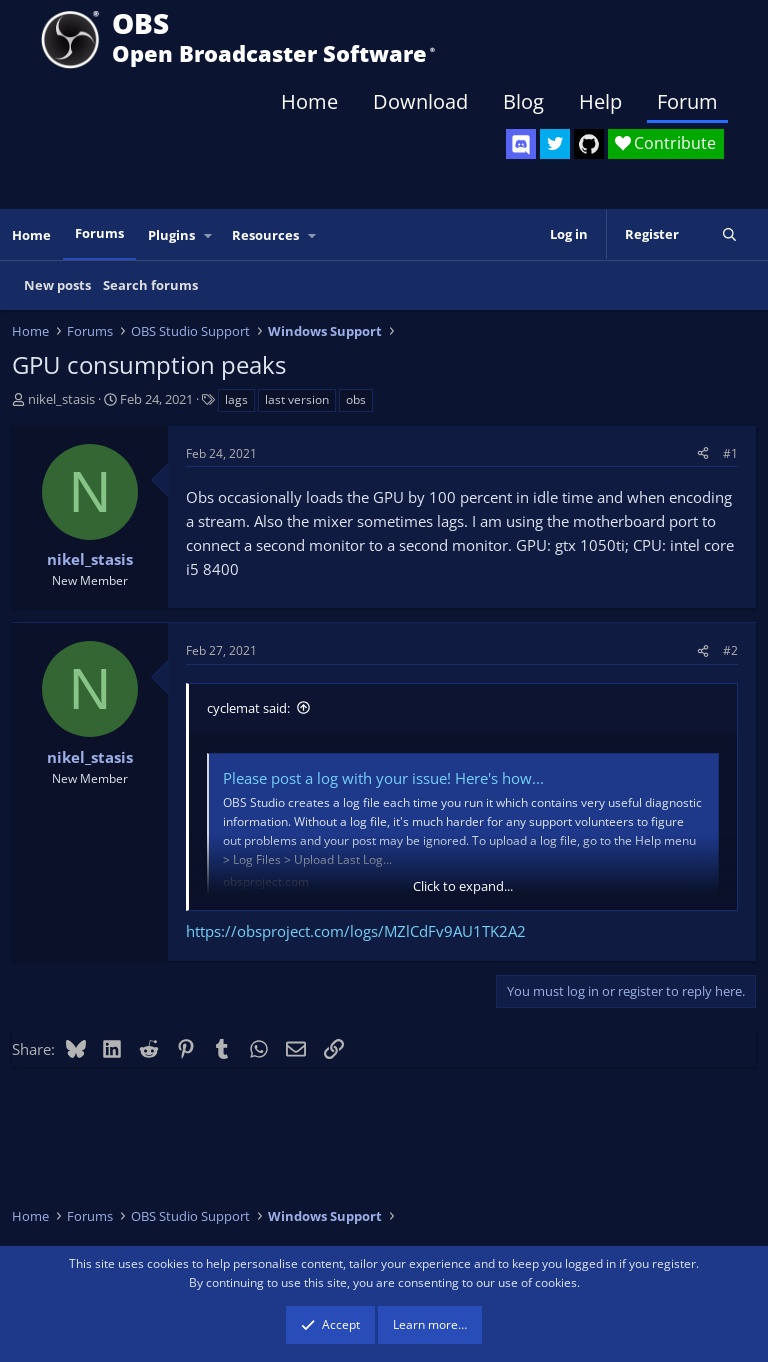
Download (420, 101)
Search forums (150, 285)
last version (297, 399)
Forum (687, 101)
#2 (730, 650)
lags (236, 399)
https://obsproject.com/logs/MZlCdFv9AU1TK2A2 (356, 931)
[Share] (703, 453)
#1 (730, 453)
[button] (209, 235)
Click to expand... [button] (463, 886)
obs (356, 399)
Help (600, 101)
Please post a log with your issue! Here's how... (383, 778)
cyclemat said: (248, 708)
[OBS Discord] (521, 144)
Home (309, 101)
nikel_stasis (61, 399)
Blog (523, 101)
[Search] (729, 234)
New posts (57, 285)
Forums (99, 233)
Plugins (171, 235)
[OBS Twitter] (555, 144)
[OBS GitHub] (589, 144)
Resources (265, 235)
